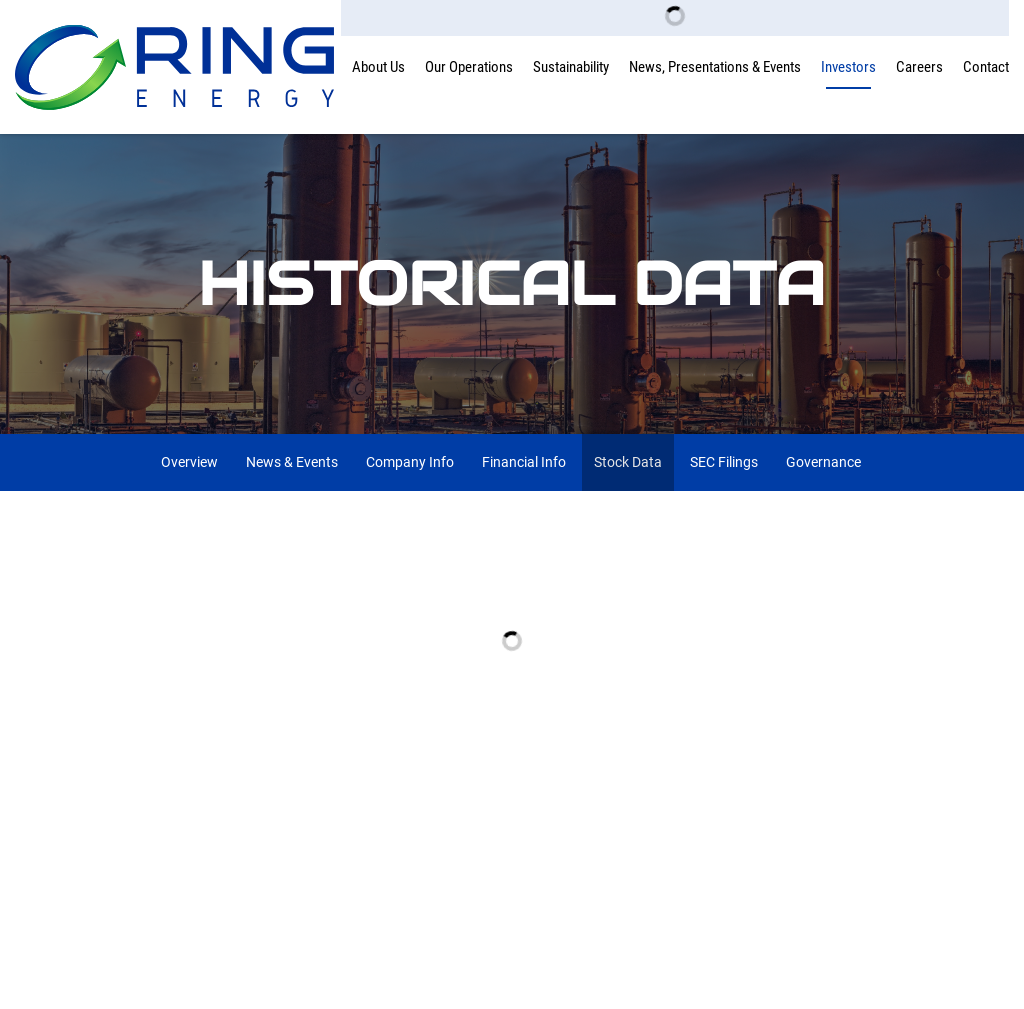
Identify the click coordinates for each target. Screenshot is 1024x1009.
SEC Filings (724, 462)
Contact (986, 67)
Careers (919, 67)
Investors (848, 67)
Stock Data (628, 462)
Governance (823, 462)
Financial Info (524, 462)
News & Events (292, 462)
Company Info (410, 462)
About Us (378, 67)
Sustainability (571, 67)
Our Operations (469, 67)
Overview (189, 462)
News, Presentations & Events (715, 67)
